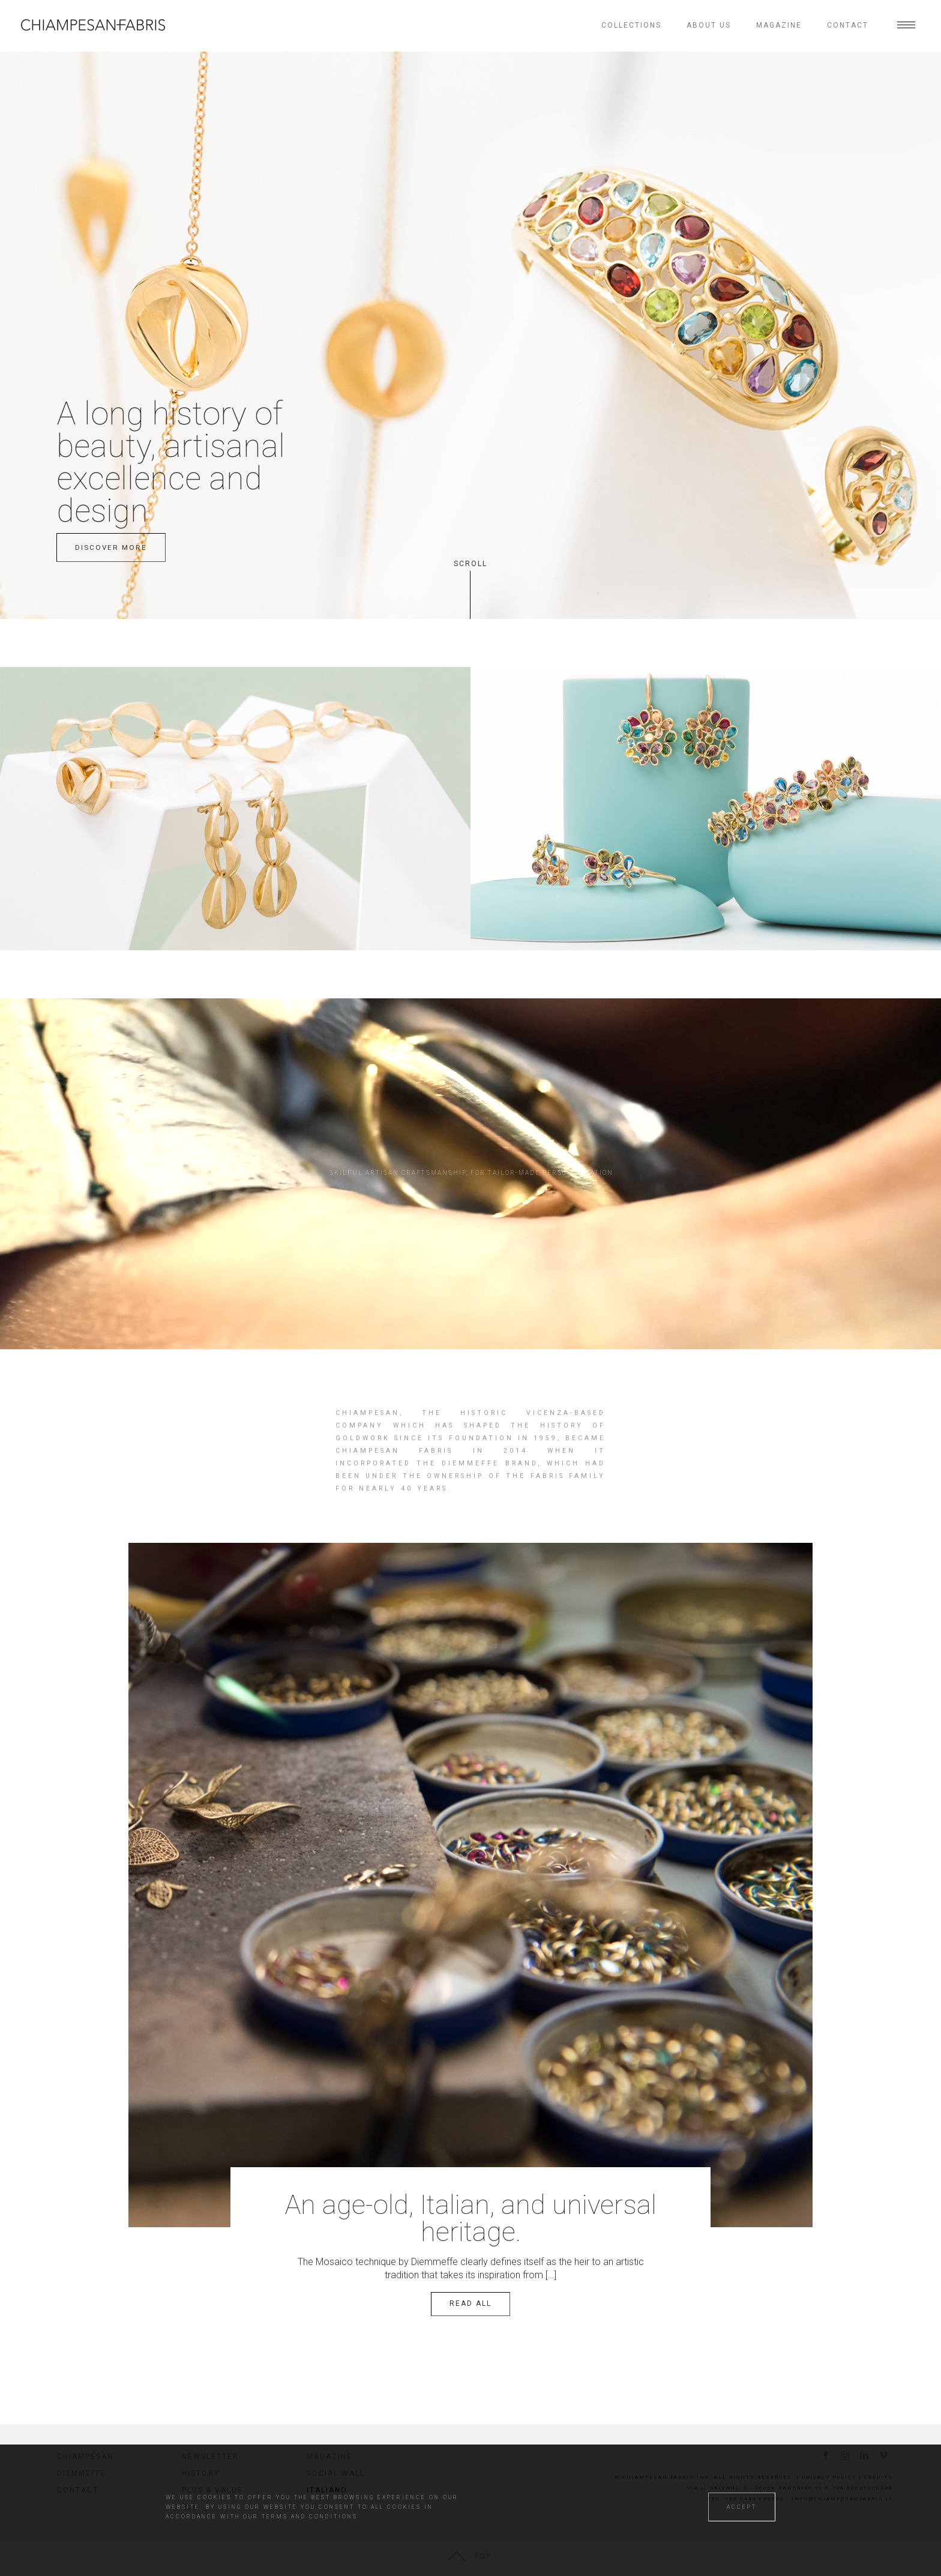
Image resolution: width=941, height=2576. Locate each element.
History (201, 2473)
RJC (190, 2507)
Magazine (779, 25)
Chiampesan (85, 2456)
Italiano (325, 2490)
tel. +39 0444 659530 (746, 2499)
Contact (847, 25)
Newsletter (210, 2456)
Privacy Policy (829, 2477)
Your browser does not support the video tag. (470, 1142)
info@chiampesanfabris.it (842, 2499)
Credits (878, 2477)
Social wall (336, 2473)
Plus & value (212, 2490)
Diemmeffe (81, 2473)
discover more (111, 547)
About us (709, 25)
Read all (470, 2303)
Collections (631, 25)
